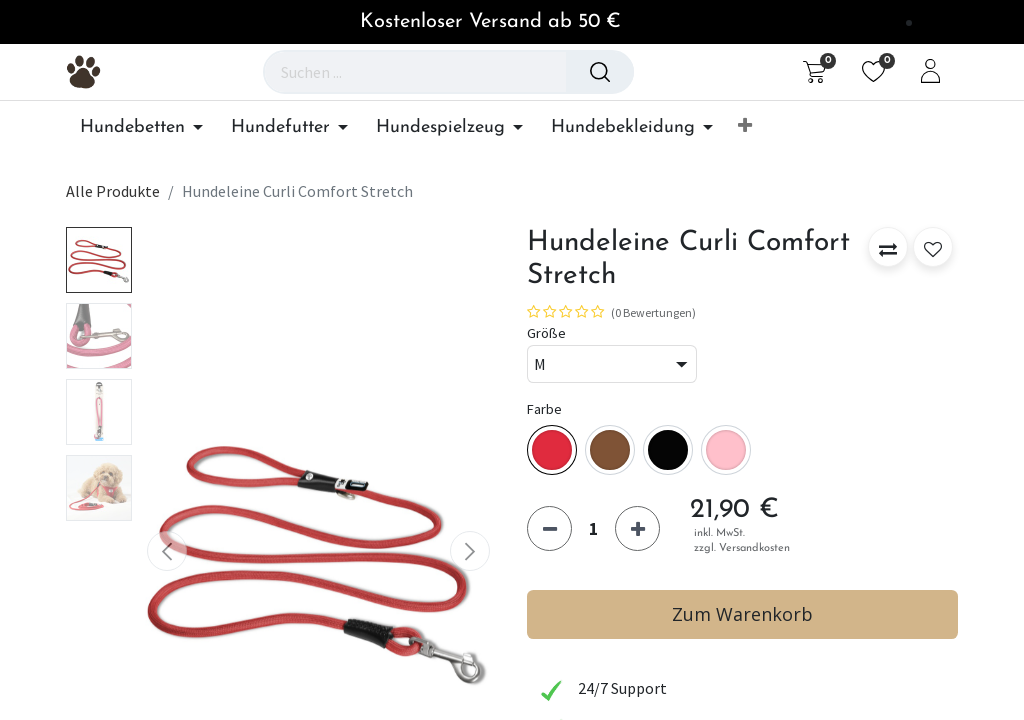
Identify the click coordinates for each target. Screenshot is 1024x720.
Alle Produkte (113, 191)
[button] (745, 127)
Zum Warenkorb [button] (742, 614)
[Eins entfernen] (549, 528)
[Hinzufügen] (637, 528)
